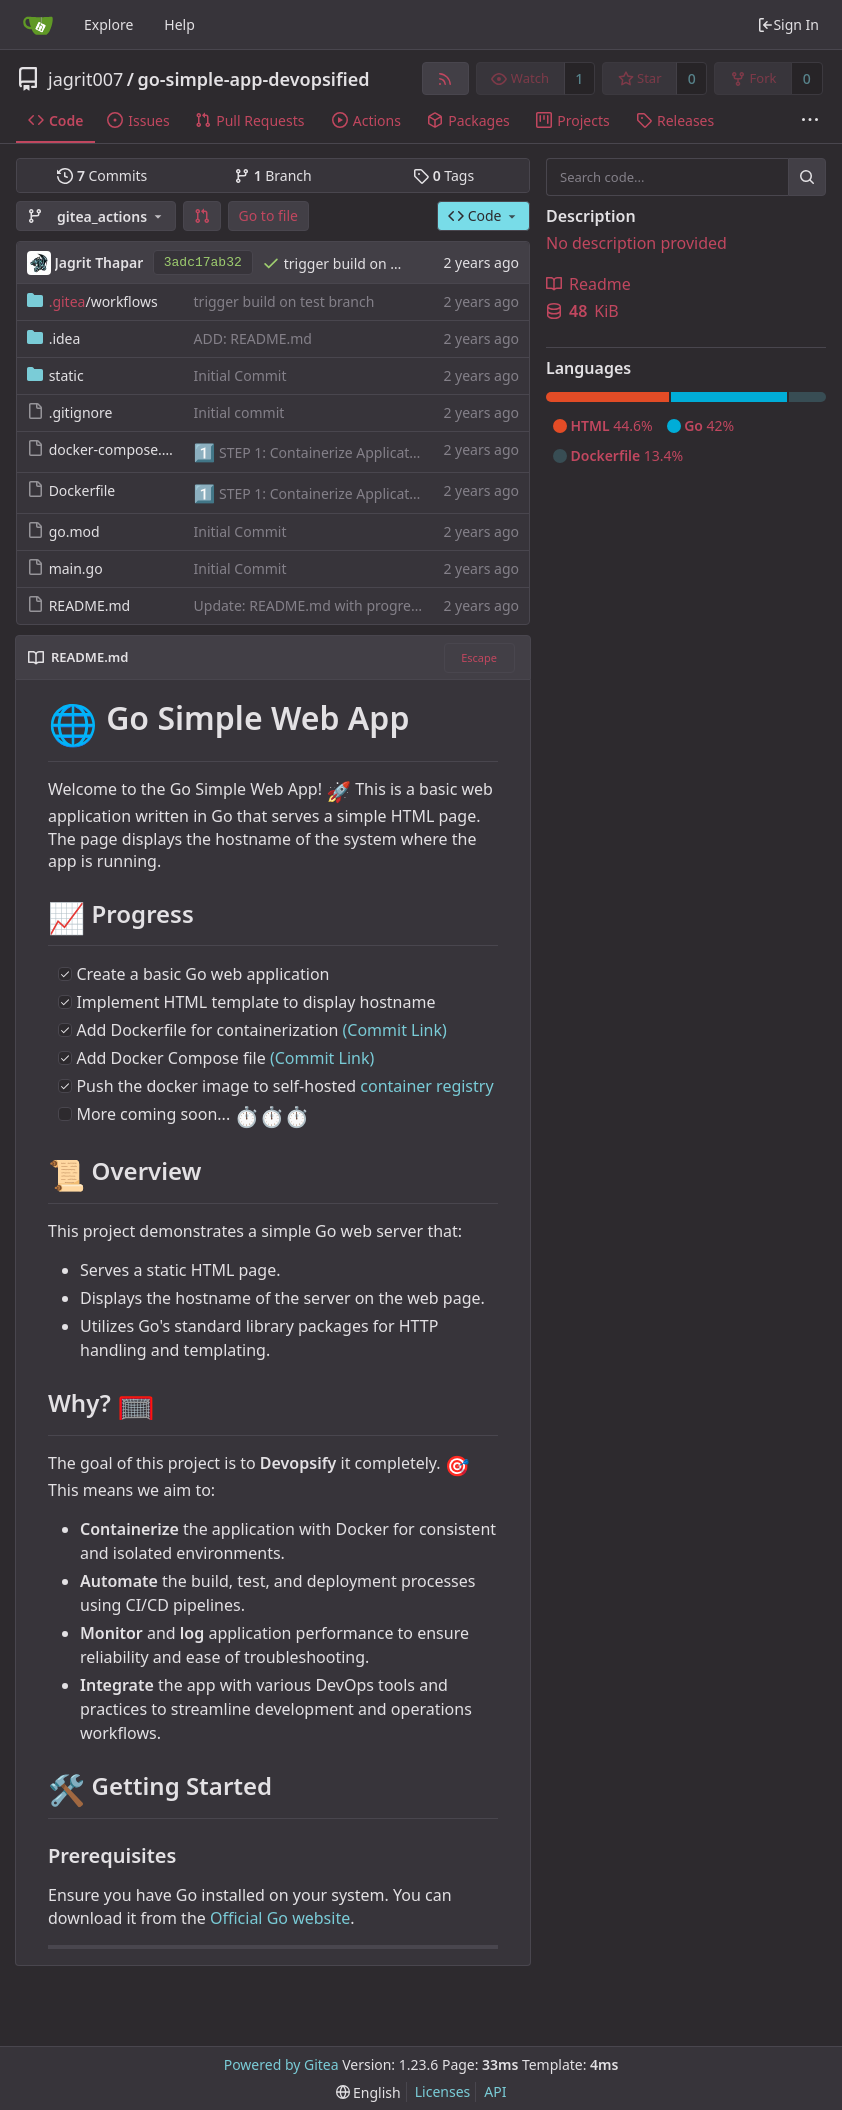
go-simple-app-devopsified (253, 79)
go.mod (74, 531)
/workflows (103, 301)
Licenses (443, 2091)
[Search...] (807, 177)
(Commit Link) (395, 1030)
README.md (90, 605)
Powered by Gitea (281, 2064)
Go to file (268, 215)
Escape (479, 657)
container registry (426, 1086)
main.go (76, 568)
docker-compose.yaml (121, 449)
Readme (588, 284)
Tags (443, 175)
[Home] (38, 25)
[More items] (810, 121)
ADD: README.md (253, 338)
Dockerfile (82, 490)
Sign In (788, 24)
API (495, 2091)
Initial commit (239, 412)
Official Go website (280, 1918)
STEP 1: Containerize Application (322, 452)
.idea (65, 338)
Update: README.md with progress (309, 605)
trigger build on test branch (374, 263)
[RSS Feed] (445, 78)
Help (179, 24)
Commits (102, 175)
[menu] (368, 2092)
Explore (108, 24)
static (66, 375)
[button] (202, 216)
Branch (273, 175)
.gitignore (81, 412)
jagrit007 (85, 79)
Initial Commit (240, 375)
